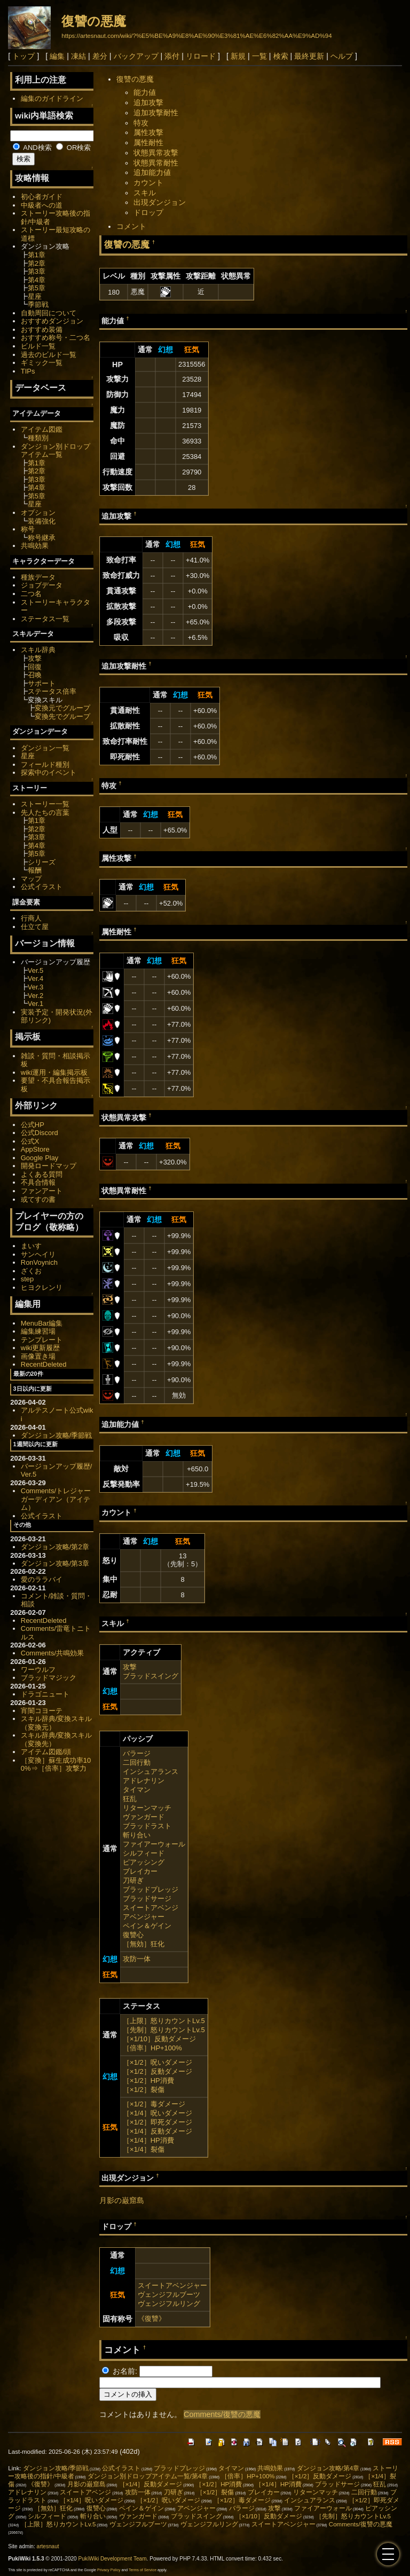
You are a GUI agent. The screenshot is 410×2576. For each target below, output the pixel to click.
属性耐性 (148, 142)
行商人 (31, 918)
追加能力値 (152, 172)
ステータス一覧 (45, 619)
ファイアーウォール (154, 1844)
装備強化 (42, 521)
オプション (38, 513)
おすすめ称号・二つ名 (55, 338)
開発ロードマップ (48, 1166)
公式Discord (39, 1133)
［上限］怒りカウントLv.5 (164, 2021)
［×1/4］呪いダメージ (157, 2113)
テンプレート (41, 1340)
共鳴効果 (35, 546)
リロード (201, 56)
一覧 (259, 56)
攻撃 (130, 1667)
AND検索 (32, 148)
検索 (280, 56)
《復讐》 (151, 2319)
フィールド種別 (45, 764)
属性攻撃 (148, 132)
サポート (42, 683)
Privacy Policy (109, 2570)
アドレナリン (143, 1781)
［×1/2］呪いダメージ (157, 2062)
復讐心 (133, 1935)
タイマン (137, 1790)
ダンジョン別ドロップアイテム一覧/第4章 (148, 2476)
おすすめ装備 (41, 330)
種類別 (38, 438)
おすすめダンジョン (52, 321)
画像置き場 (38, 1356)
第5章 (36, 288)
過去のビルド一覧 (48, 355)
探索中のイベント (48, 772)
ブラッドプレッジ (150, 1889)
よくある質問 (41, 1174)
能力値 (144, 92)
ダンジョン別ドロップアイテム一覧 (55, 450)
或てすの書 (38, 1199)
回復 (35, 667)
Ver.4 (36, 978)
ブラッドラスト (147, 1826)
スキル (144, 192)
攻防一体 (137, 1959)
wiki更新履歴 (40, 1348)
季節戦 (38, 304)
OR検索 (73, 148)
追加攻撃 (148, 102)
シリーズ (42, 862)
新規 (238, 56)
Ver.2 (36, 996)
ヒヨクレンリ (41, 1287)
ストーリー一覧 (45, 804)
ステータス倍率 (52, 691)
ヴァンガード (143, 1817)
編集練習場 (38, 1331)
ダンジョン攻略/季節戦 (56, 1435)
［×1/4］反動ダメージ (157, 2131)
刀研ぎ (133, 1880)
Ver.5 (36, 970)
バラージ (137, 1753)
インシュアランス (150, 1771)
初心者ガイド (41, 197)
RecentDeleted (44, 1364)
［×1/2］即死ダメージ (157, 2122)
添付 (171, 56)
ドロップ (148, 212)
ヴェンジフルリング (169, 2304)
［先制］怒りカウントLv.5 (164, 2030)
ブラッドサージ (147, 1899)
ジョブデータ (41, 585)
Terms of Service (142, 2570)
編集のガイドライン (52, 98)
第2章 (36, 263)
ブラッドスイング (150, 1676)
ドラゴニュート (45, 1694)
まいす (31, 1246)
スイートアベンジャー (172, 2285)
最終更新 (309, 56)
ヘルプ (341, 56)
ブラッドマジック (48, 1678)
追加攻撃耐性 (155, 112)
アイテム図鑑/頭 (46, 1752)
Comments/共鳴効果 (52, 1653)
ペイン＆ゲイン (147, 1926)
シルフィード (143, 1853)
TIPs (28, 371)
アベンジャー (143, 1917)
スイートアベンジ (150, 1908)
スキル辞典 (38, 650)
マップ (31, 879)
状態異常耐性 (155, 162)
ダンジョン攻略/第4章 (328, 2468)
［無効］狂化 (143, 1944)
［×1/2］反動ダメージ (157, 2071)
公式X (30, 1141)
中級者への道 (41, 205)
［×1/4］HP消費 (148, 2140)
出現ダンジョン (159, 202)
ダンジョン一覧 (45, 748)
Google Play (40, 1158)
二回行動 (137, 1762)
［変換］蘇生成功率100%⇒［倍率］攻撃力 (56, 1764)
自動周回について (48, 313)
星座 (35, 296)
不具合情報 (38, 1182)
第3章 (36, 271)
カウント (148, 182)
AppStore (35, 1149)
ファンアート (41, 1191)
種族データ (38, 577)
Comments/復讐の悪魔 (222, 2414)
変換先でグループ (62, 716)
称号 (28, 529)
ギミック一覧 (41, 363)
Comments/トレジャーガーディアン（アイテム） (56, 1499)
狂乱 (130, 1799)
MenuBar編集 (42, 1323)
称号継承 (42, 538)
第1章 (36, 255)
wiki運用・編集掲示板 (54, 1072)
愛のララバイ (41, 1579)
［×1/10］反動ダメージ (159, 2039)
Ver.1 (36, 1004)
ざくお (31, 1271)
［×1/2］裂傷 (143, 2090)
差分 (99, 56)
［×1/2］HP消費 (148, 2080)
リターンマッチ (147, 1808)
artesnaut (48, 2546)
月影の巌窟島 (121, 2200)
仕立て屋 (35, 927)
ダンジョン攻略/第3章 (55, 1563)
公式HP (32, 1125)
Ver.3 (36, 987)
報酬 (35, 870)
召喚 (35, 675)
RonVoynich (39, 1262)
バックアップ (136, 56)
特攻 (140, 122)
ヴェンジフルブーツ (169, 2294)
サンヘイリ (38, 1254)
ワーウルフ (38, 1670)
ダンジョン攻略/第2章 (55, 1547)
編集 (57, 56)
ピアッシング (143, 1862)
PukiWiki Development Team (112, 2559)
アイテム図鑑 (41, 429)
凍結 (78, 56)
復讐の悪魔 (93, 21)
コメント (131, 226)
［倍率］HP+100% (152, 2048)
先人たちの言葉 (45, 813)
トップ (23, 56)
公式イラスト (41, 887)
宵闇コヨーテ (41, 1711)
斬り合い (137, 1835)
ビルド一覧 (38, 346)
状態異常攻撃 (155, 152)
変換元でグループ (62, 708)
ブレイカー (140, 1871)
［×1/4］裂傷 (143, 2149)
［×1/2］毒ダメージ (154, 2104)
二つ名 (31, 594)
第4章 (36, 280)
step (27, 1279)
